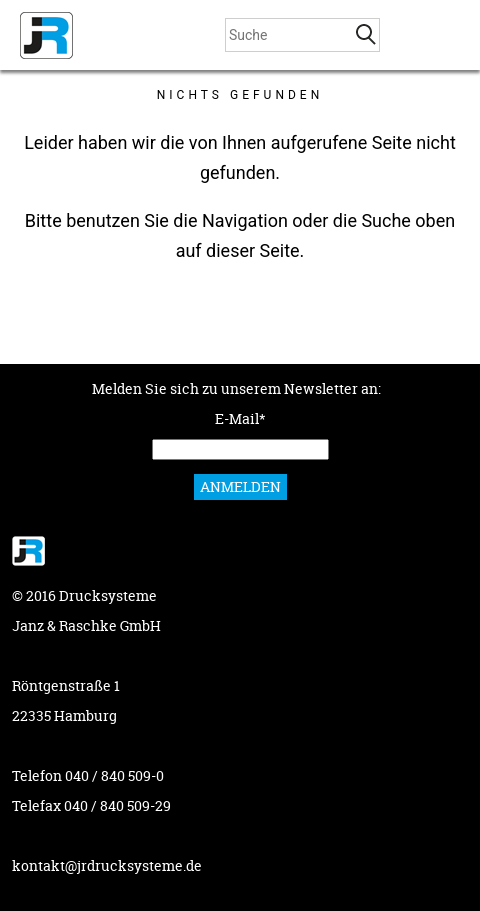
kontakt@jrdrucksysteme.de (107, 865)
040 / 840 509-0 (114, 775)
